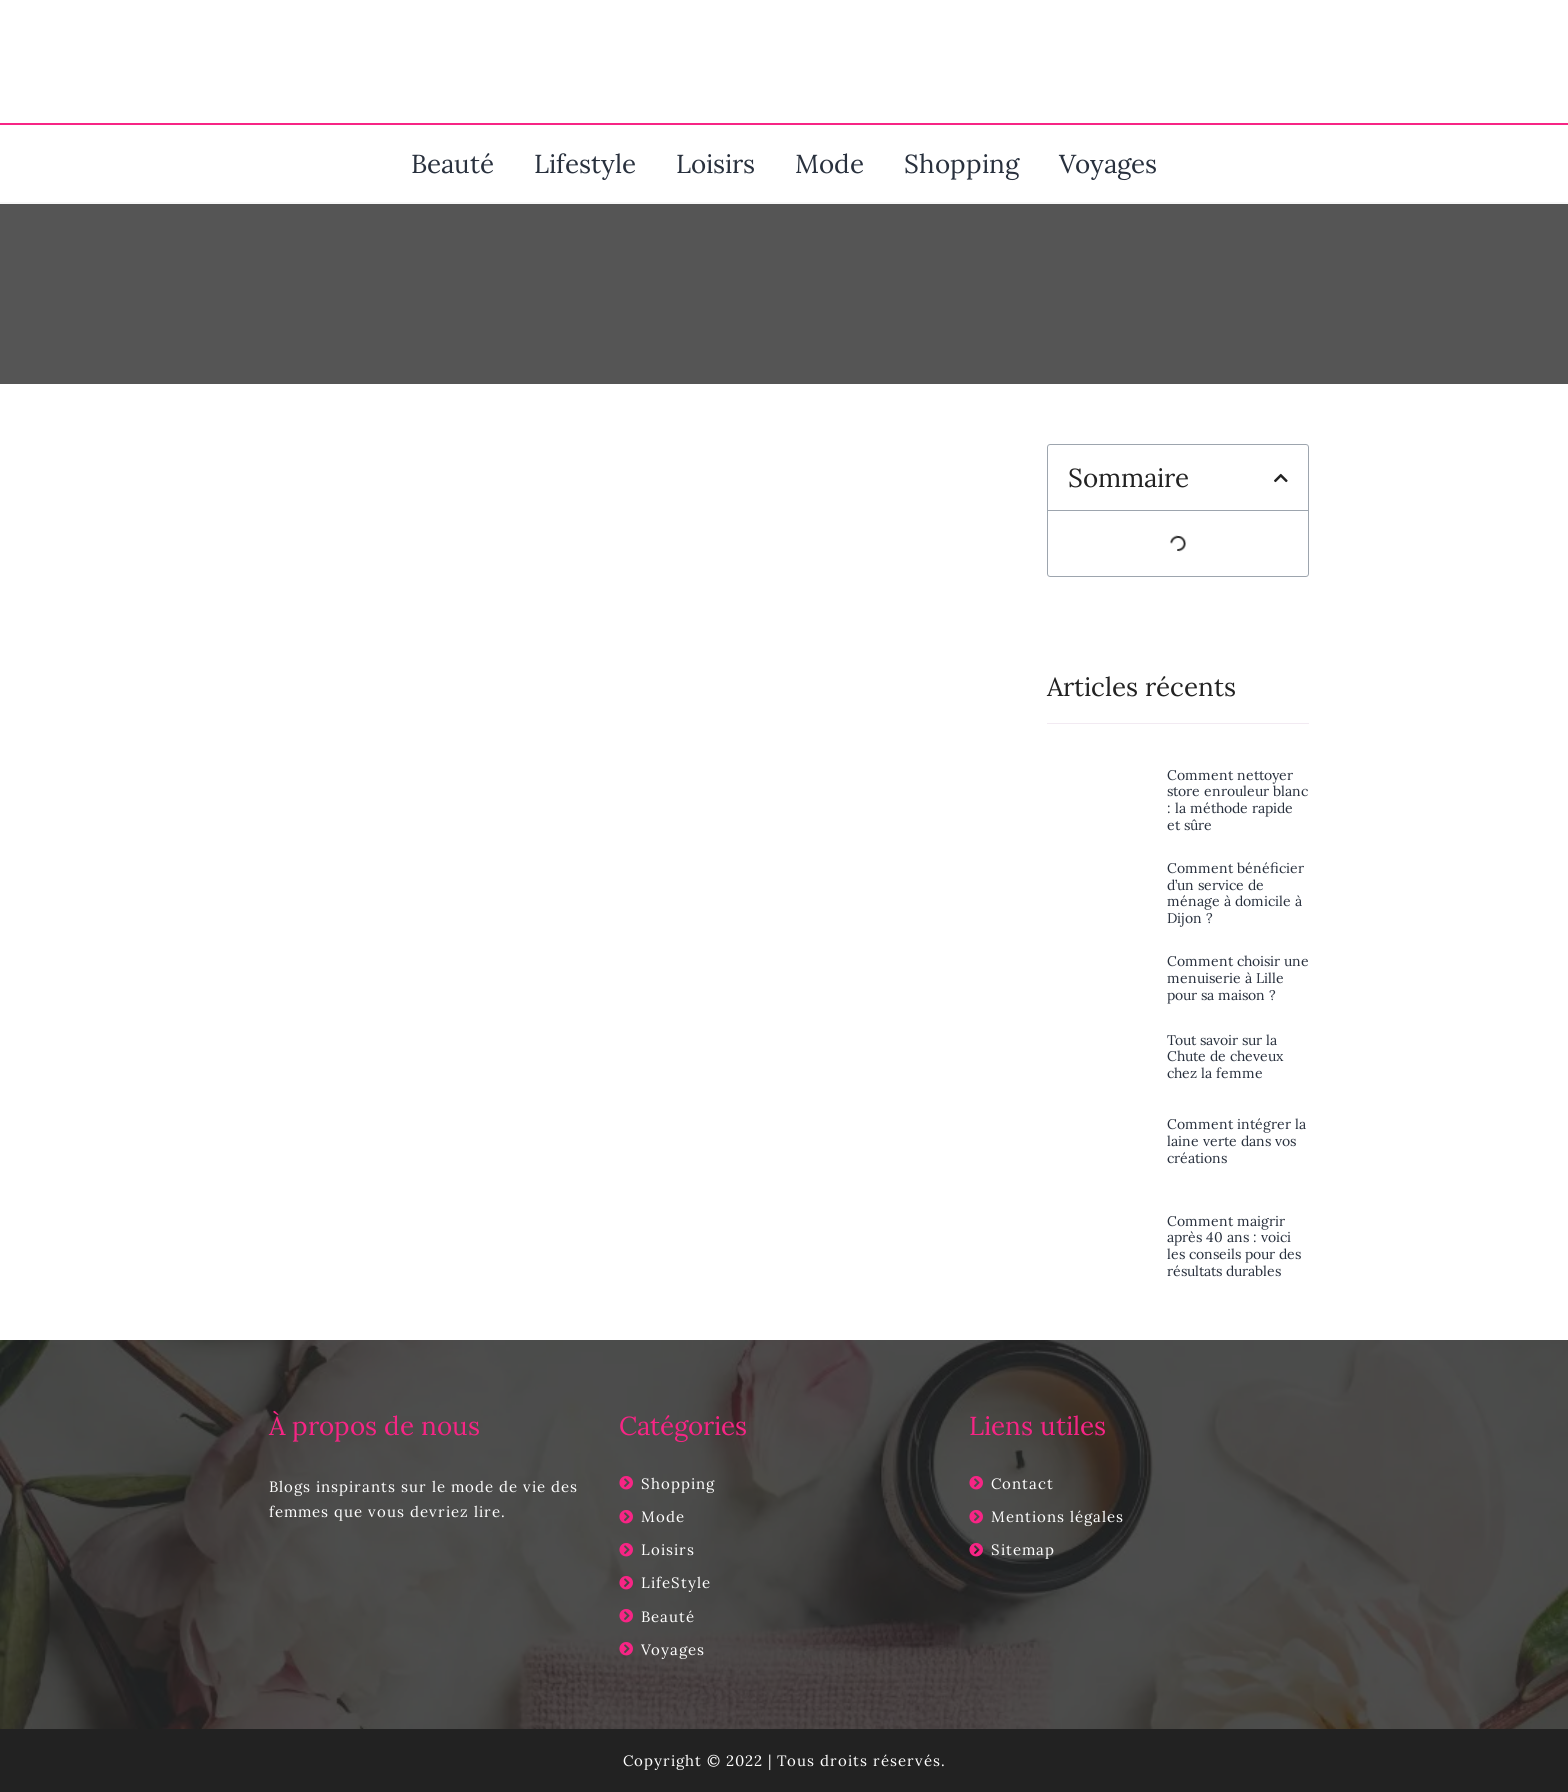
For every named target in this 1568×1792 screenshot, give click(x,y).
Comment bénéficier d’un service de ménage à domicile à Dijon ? (1235, 893)
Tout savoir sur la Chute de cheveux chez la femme (1225, 1057)
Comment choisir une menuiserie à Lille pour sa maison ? (1238, 978)
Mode (829, 163)
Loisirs (715, 163)
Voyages (1108, 163)
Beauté (452, 163)
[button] (1281, 478)
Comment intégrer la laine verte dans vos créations (1236, 1141)
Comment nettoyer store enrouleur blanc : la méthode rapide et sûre (1237, 800)
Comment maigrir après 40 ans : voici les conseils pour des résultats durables (1234, 1246)
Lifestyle (585, 163)
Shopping (961, 163)
